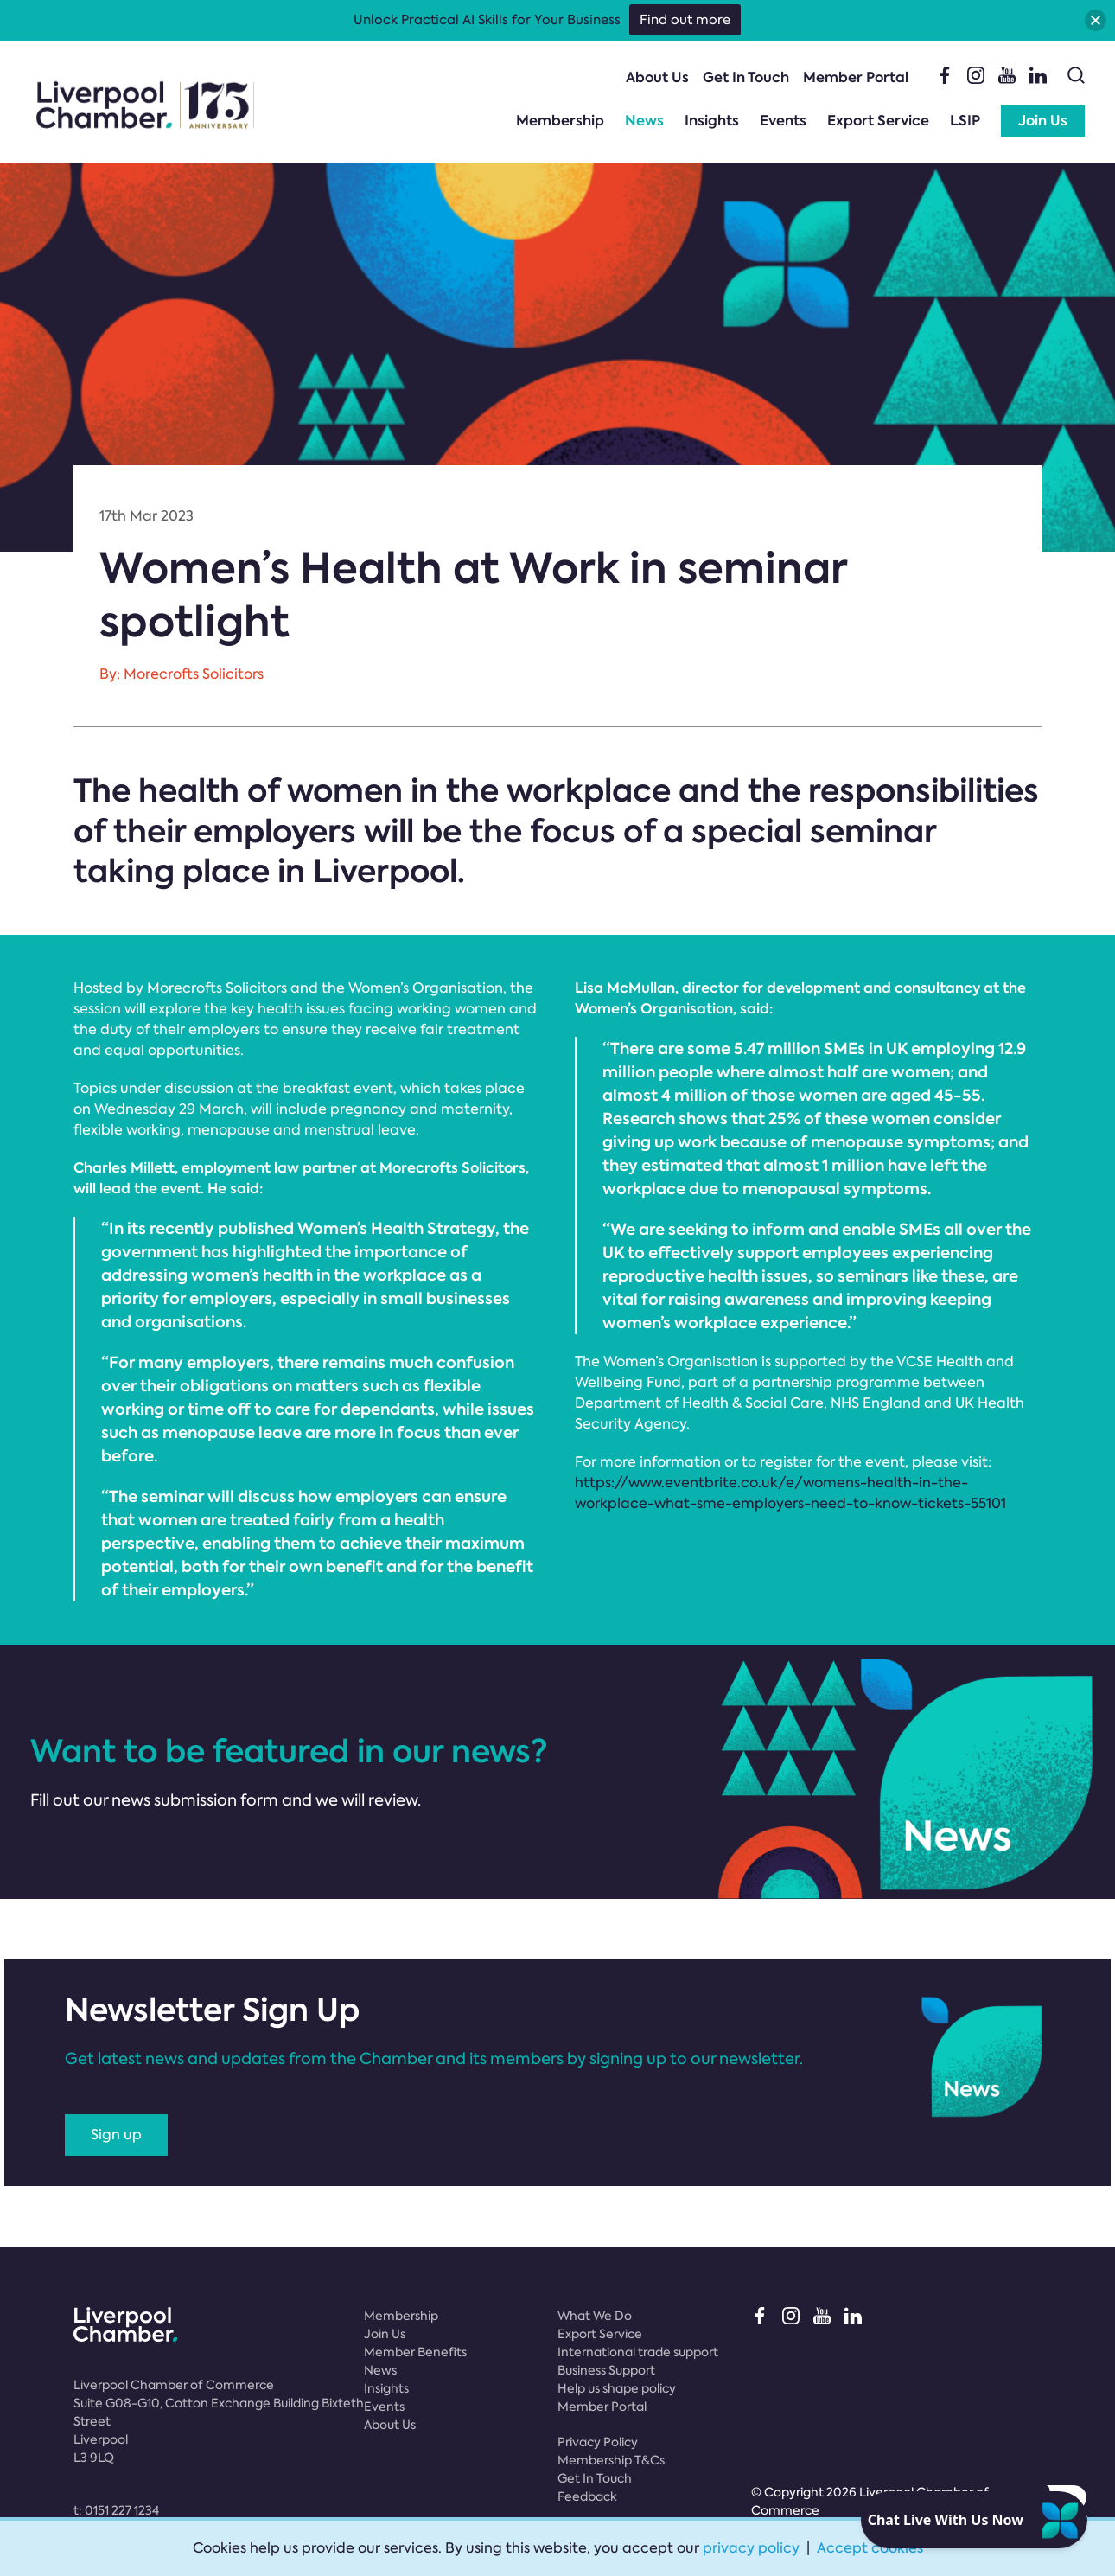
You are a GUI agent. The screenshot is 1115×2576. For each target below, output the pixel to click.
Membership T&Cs (611, 2460)
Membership (560, 121)
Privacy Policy (598, 2442)
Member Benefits (415, 2352)
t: (116, 2510)
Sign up (116, 2134)
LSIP (965, 121)
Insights (712, 121)
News (644, 121)
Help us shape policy (617, 2388)
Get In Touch (746, 77)
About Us (657, 77)
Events (783, 121)
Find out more (685, 20)
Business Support (606, 2370)
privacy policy (751, 2548)
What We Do (595, 2316)
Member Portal (855, 77)
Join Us (1042, 121)
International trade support (638, 2352)
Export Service (878, 121)
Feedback (587, 2496)
